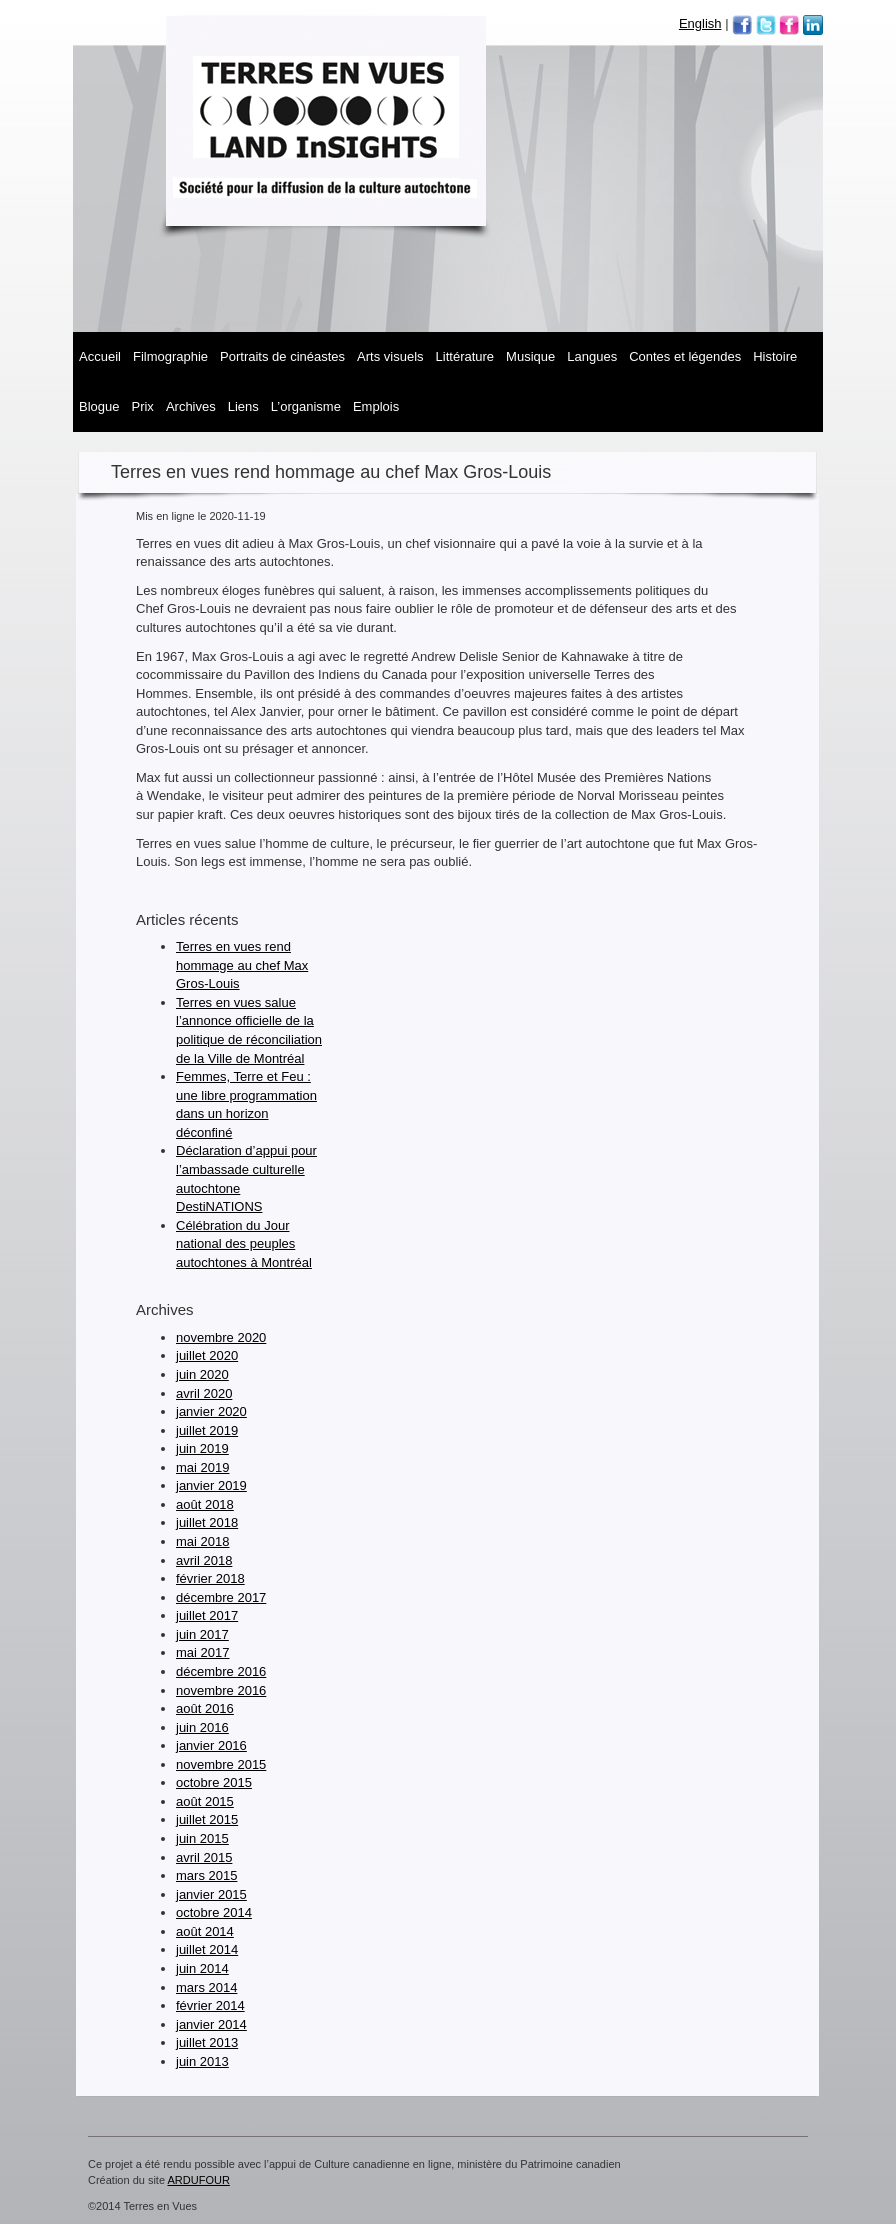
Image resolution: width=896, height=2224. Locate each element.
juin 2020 (202, 1374)
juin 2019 (202, 1448)
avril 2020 (204, 1393)
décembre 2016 (221, 1671)
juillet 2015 (207, 1819)
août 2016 (205, 1708)
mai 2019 (202, 1467)
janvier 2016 (211, 1745)
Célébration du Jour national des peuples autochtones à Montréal (244, 1244)
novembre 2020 (221, 1337)
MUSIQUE (530, 356)
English (700, 23)
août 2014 (205, 1931)
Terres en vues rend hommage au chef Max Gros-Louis (242, 965)
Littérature (465, 356)
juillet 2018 (207, 1522)
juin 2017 (202, 1634)
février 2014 (210, 2005)
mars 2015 (206, 1875)
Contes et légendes (685, 356)
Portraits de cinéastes (282, 356)
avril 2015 (204, 1857)
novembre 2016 (221, 1690)
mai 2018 (202, 1541)
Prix (142, 406)
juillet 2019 (207, 1430)
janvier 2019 (211, 1485)
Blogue (99, 406)
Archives (191, 406)
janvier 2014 (211, 2024)
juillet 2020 (207, 1355)
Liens (243, 406)
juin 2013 (202, 2061)
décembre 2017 (221, 1597)
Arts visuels (390, 356)
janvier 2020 (211, 1411)
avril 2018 (204, 1560)
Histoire (775, 356)
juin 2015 (202, 1838)
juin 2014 (202, 1968)
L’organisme (306, 406)
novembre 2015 (221, 1764)
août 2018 (205, 1504)
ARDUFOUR (199, 2180)
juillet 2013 (207, 2042)
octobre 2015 (214, 1782)
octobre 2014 (214, 1912)
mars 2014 (206, 1987)
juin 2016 (202, 1727)
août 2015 (205, 1801)
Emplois (376, 406)
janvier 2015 (211, 1894)
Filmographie (170, 356)
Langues (592, 356)
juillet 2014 (207, 1949)
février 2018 (210, 1578)
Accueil (100, 356)
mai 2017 (202, 1652)
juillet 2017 (207, 1615)
